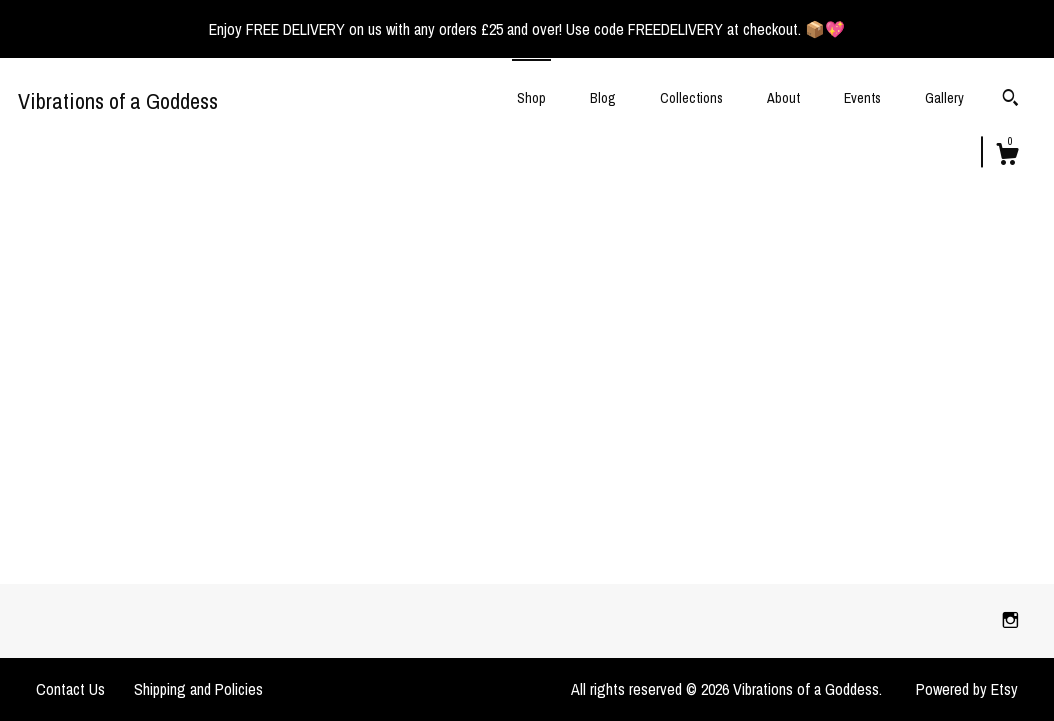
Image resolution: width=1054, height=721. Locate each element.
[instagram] (1010, 620)
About (783, 98)
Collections (691, 98)
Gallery (944, 98)
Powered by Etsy (967, 689)
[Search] (1010, 100)
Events (862, 98)
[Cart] (1007, 157)
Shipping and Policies (198, 689)
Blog (603, 98)
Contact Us (70, 689)
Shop (531, 98)
